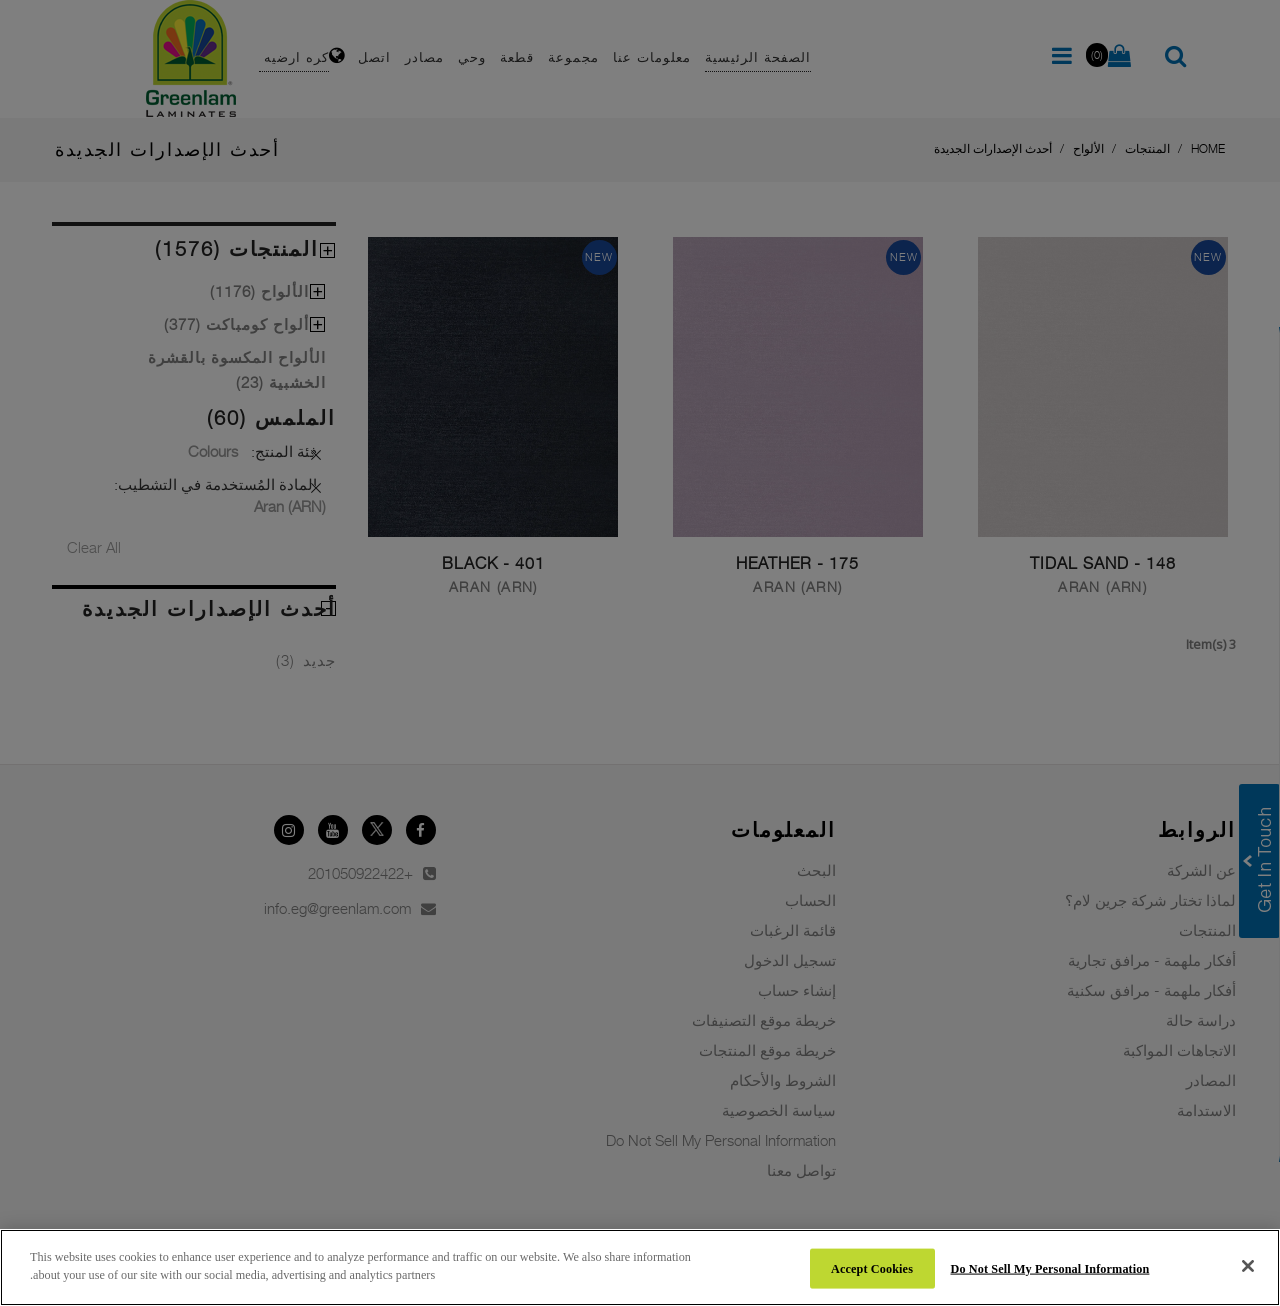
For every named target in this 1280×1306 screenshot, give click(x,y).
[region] (640, 1267)
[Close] (1248, 1266)
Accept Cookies (872, 1268)
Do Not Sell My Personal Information (1050, 1268)
